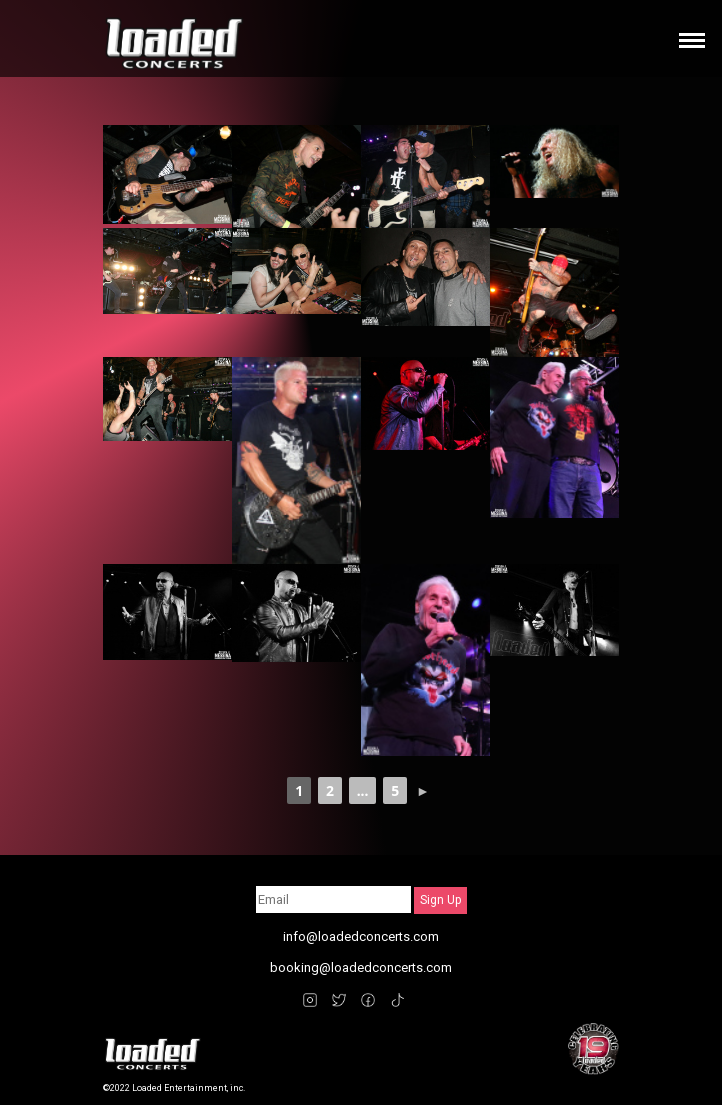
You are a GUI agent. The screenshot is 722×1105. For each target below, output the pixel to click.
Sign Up (440, 900)
